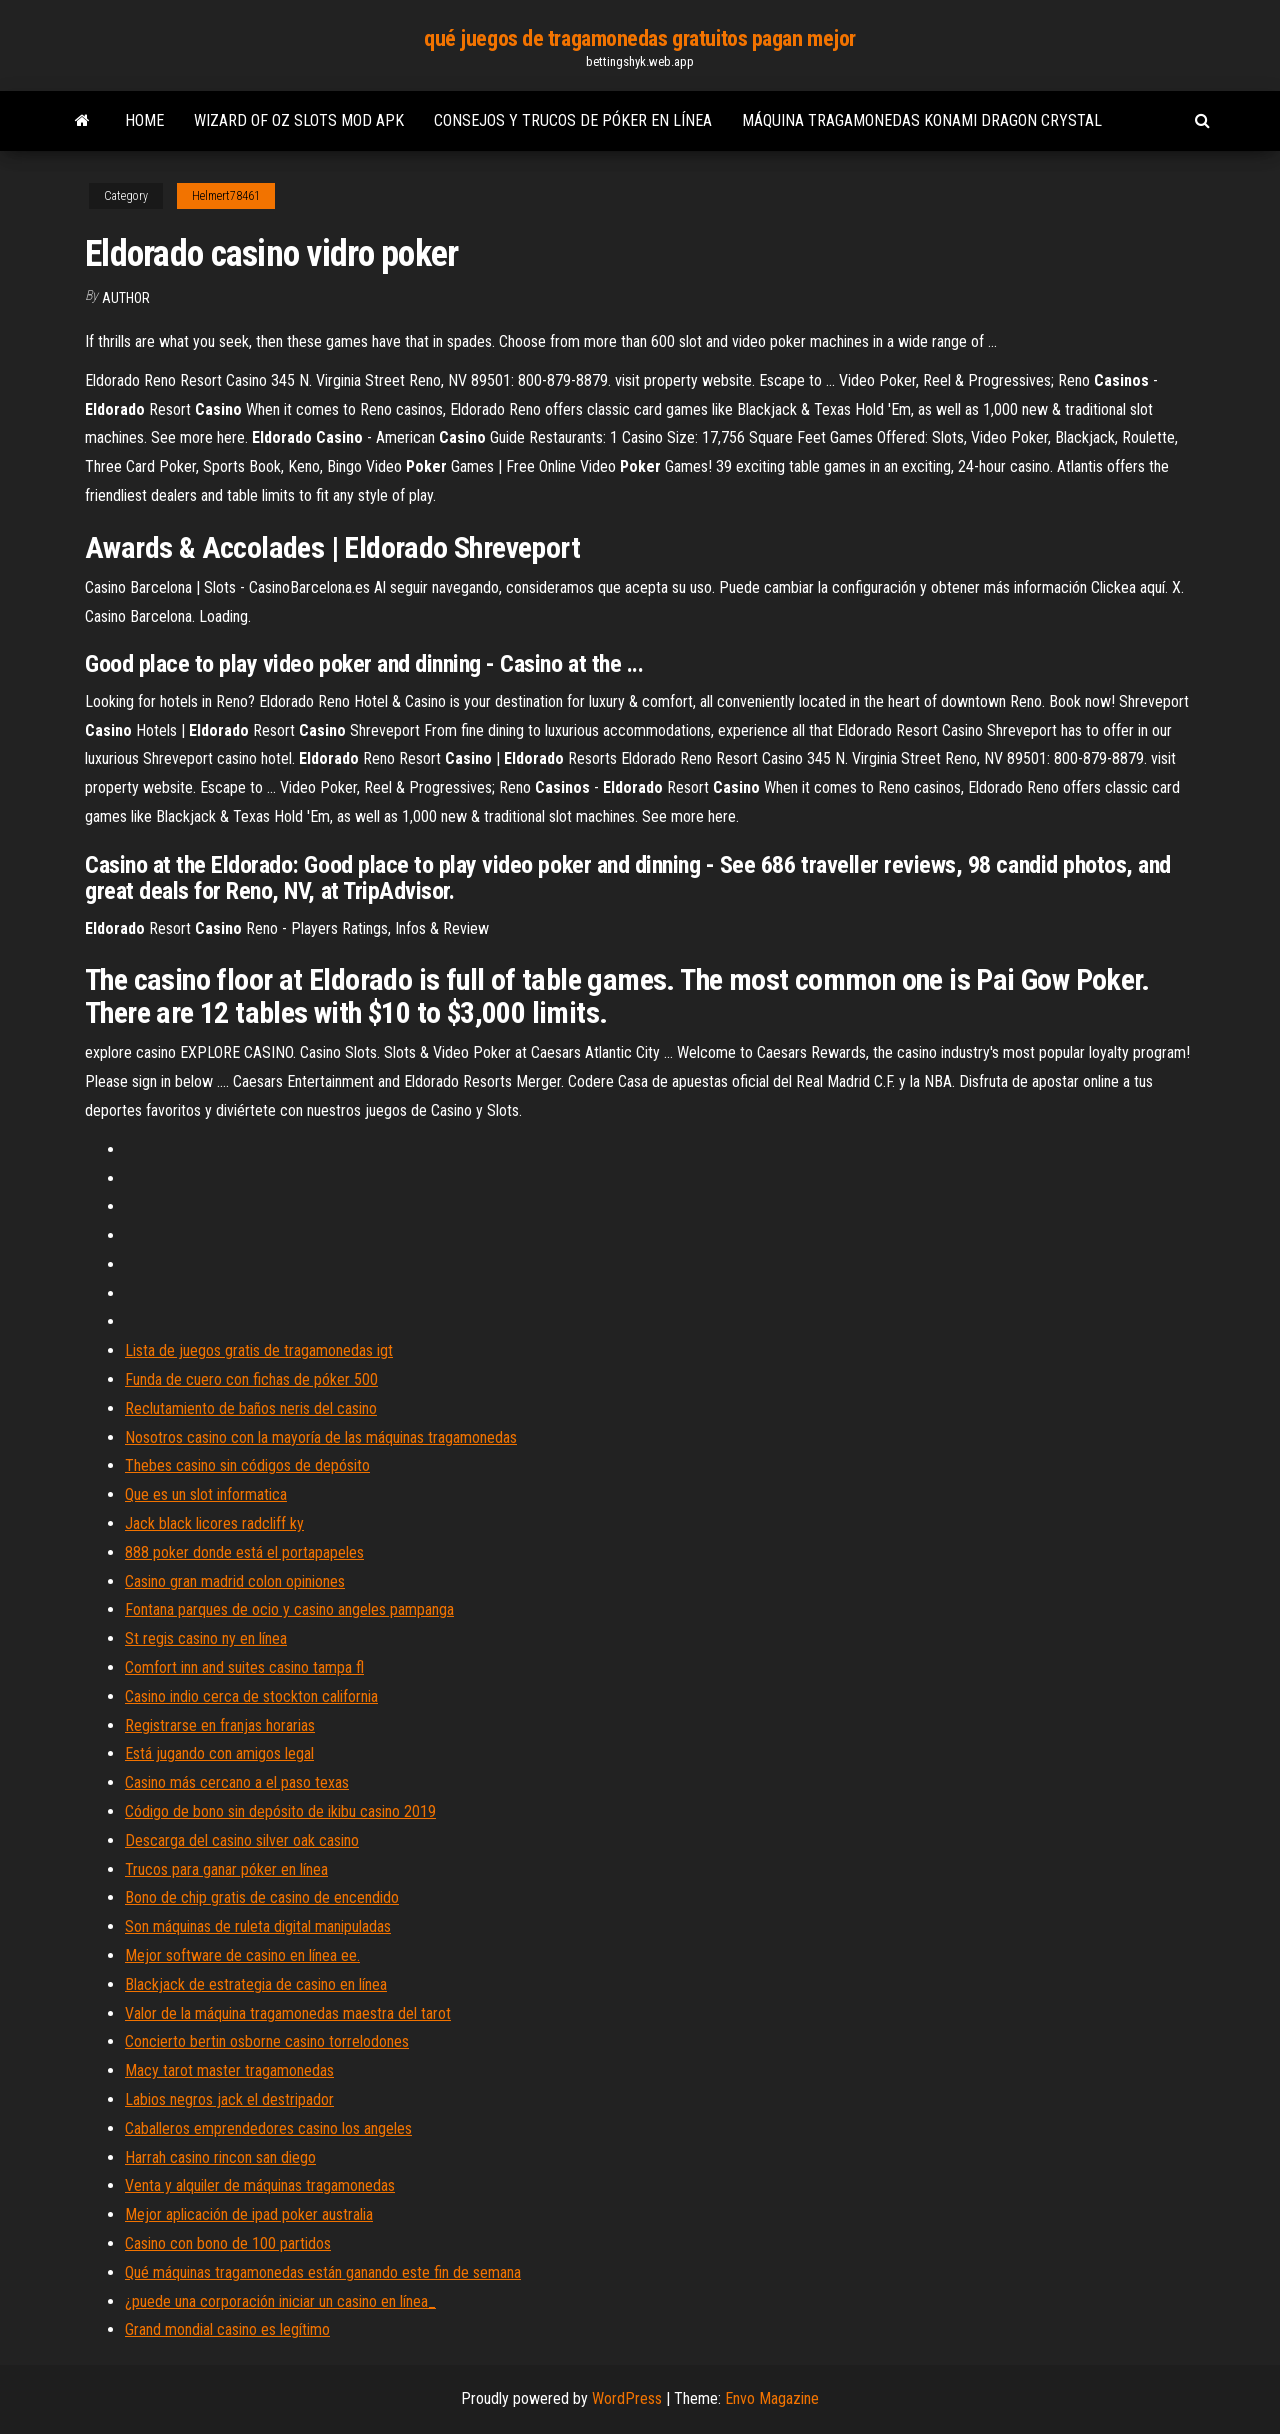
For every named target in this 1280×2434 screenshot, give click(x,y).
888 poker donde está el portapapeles (244, 1552)
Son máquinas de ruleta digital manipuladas (258, 1926)
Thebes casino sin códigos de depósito (247, 1465)
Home (144, 120)
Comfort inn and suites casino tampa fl (244, 1667)
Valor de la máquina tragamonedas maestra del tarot (288, 2013)
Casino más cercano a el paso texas (237, 1782)
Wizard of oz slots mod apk (299, 120)
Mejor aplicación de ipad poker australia (249, 2214)
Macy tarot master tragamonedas (229, 2070)
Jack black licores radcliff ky (214, 1523)
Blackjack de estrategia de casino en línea (256, 1984)
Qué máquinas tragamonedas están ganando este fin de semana (323, 2272)
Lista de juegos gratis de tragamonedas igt (259, 1350)
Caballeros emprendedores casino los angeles (268, 2128)
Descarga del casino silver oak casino (242, 1840)
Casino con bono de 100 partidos (228, 2243)
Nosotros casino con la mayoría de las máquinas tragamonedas (321, 1437)
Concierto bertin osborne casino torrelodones (267, 2041)
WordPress (627, 2398)
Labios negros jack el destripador (229, 2099)
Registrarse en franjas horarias (220, 1725)
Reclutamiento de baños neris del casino (251, 1408)
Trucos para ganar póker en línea (226, 1869)
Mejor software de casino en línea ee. (242, 1955)
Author (126, 298)
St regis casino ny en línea (206, 1638)
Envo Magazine (772, 2398)
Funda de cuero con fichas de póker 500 (251, 1379)
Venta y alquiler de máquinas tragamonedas (260, 2185)
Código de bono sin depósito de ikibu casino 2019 (280, 1811)
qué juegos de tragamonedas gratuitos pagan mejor (640, 38)
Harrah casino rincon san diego (220, 2157)
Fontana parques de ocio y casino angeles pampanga (289, 1609)
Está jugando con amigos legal (219, 1753)
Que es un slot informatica (206, 1494)
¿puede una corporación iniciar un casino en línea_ (280, 2301)
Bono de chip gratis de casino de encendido (262, 1897)
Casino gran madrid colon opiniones (235, 1581)
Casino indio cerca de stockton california (251, 1696)
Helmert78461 (226, 196)
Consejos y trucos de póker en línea (573, 120)
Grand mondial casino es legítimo (227, 2329)
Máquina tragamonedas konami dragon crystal (922, 120)
